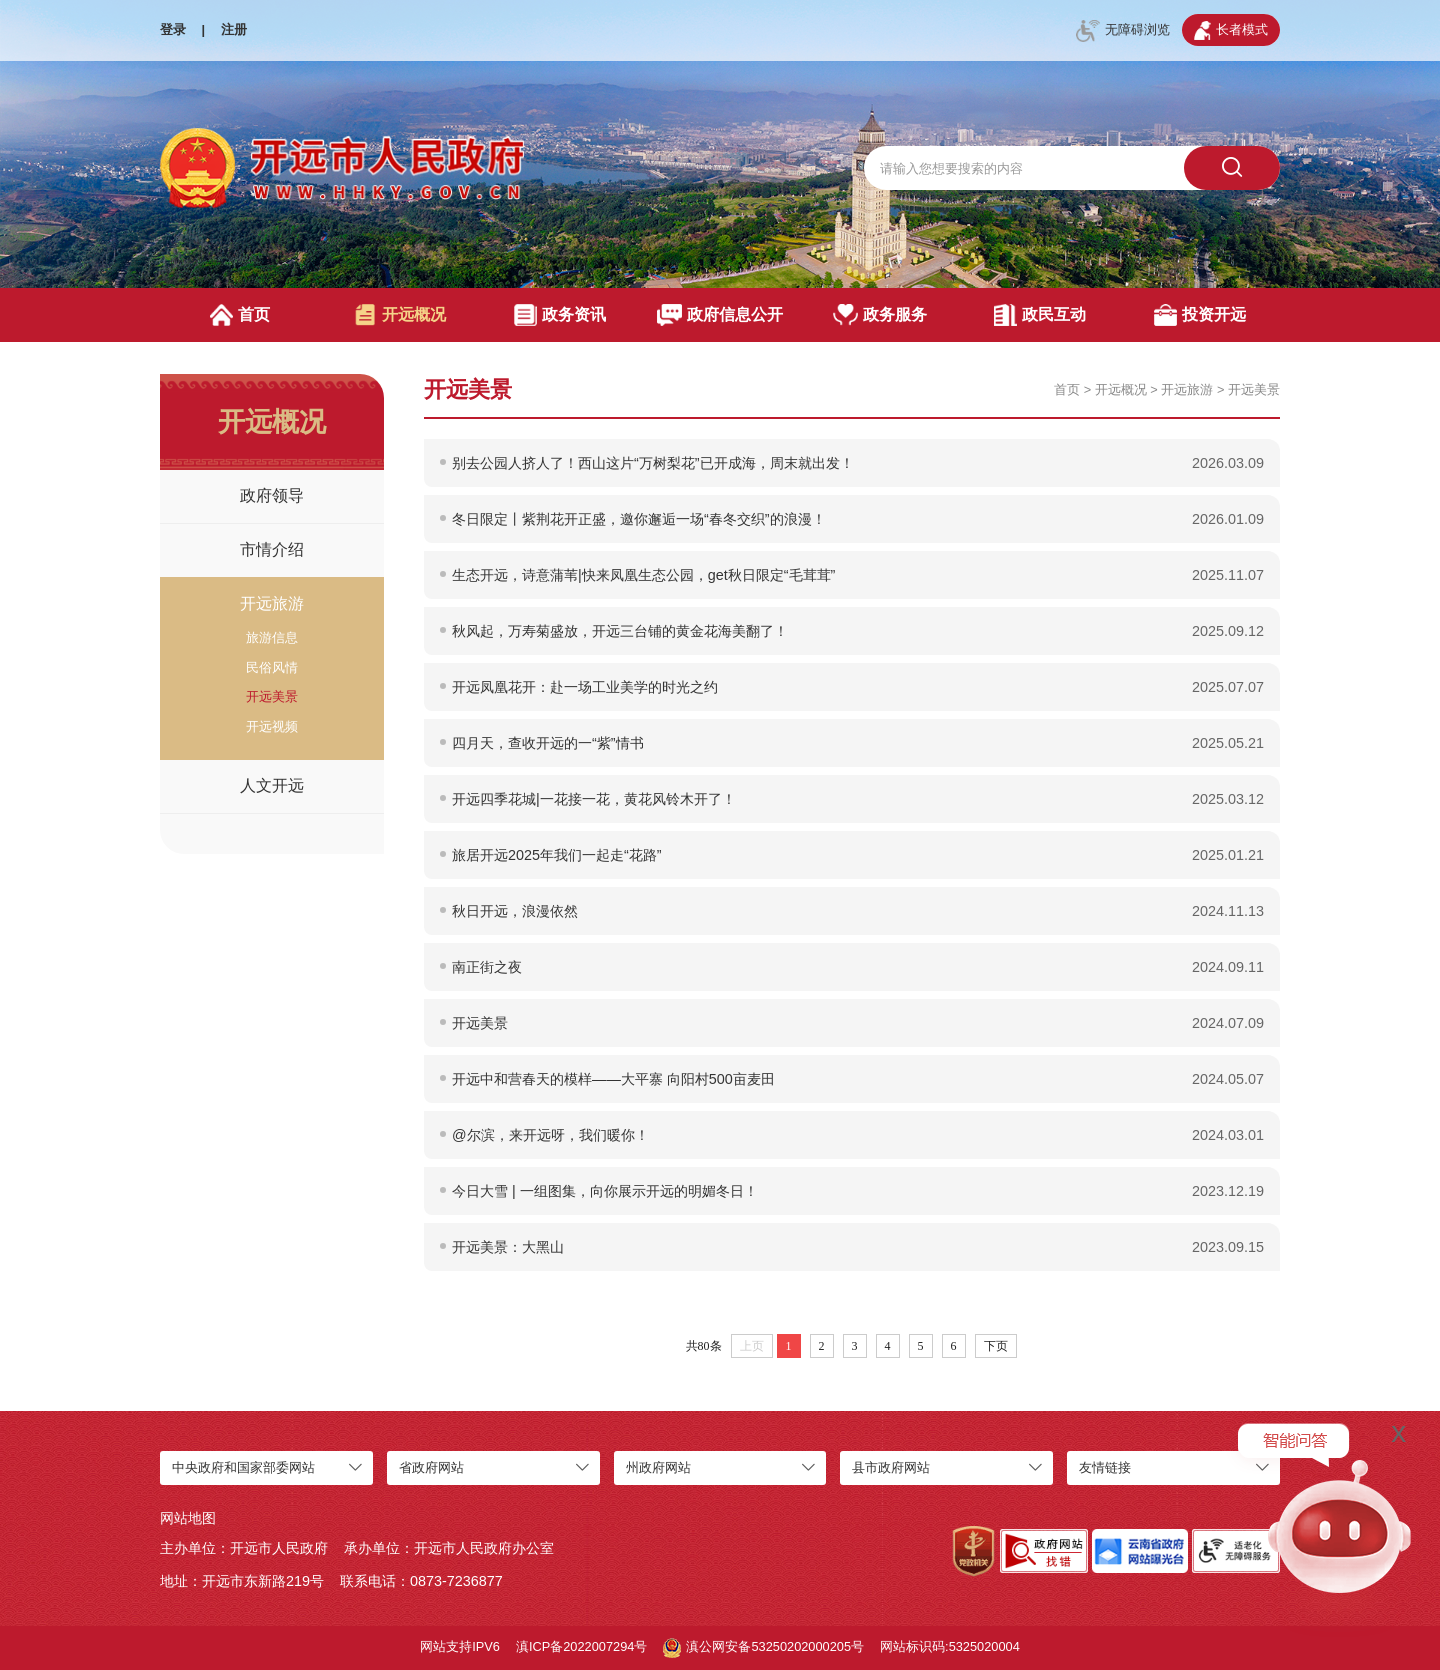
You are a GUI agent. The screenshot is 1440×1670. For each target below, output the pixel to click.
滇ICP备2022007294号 (582, 1646)
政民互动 (1039, 315)
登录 (173, 29)
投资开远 (1199, 315)
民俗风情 (272, 667)
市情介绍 (272, 549)
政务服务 (880, 315)
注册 (234, 29)
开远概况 (399, 315)
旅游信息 (272, 637)
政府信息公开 (720, 315)
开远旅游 (272, 603)
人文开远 (272, 785)
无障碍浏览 (1123, 31)
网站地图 (188, 1518)
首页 (240, 315)
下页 (996, 1346)
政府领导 (272, 495)
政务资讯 (559, 315)
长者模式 (1231, 30)
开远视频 (272, 726)
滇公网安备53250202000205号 (763, 1648)
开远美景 (272, 696)
